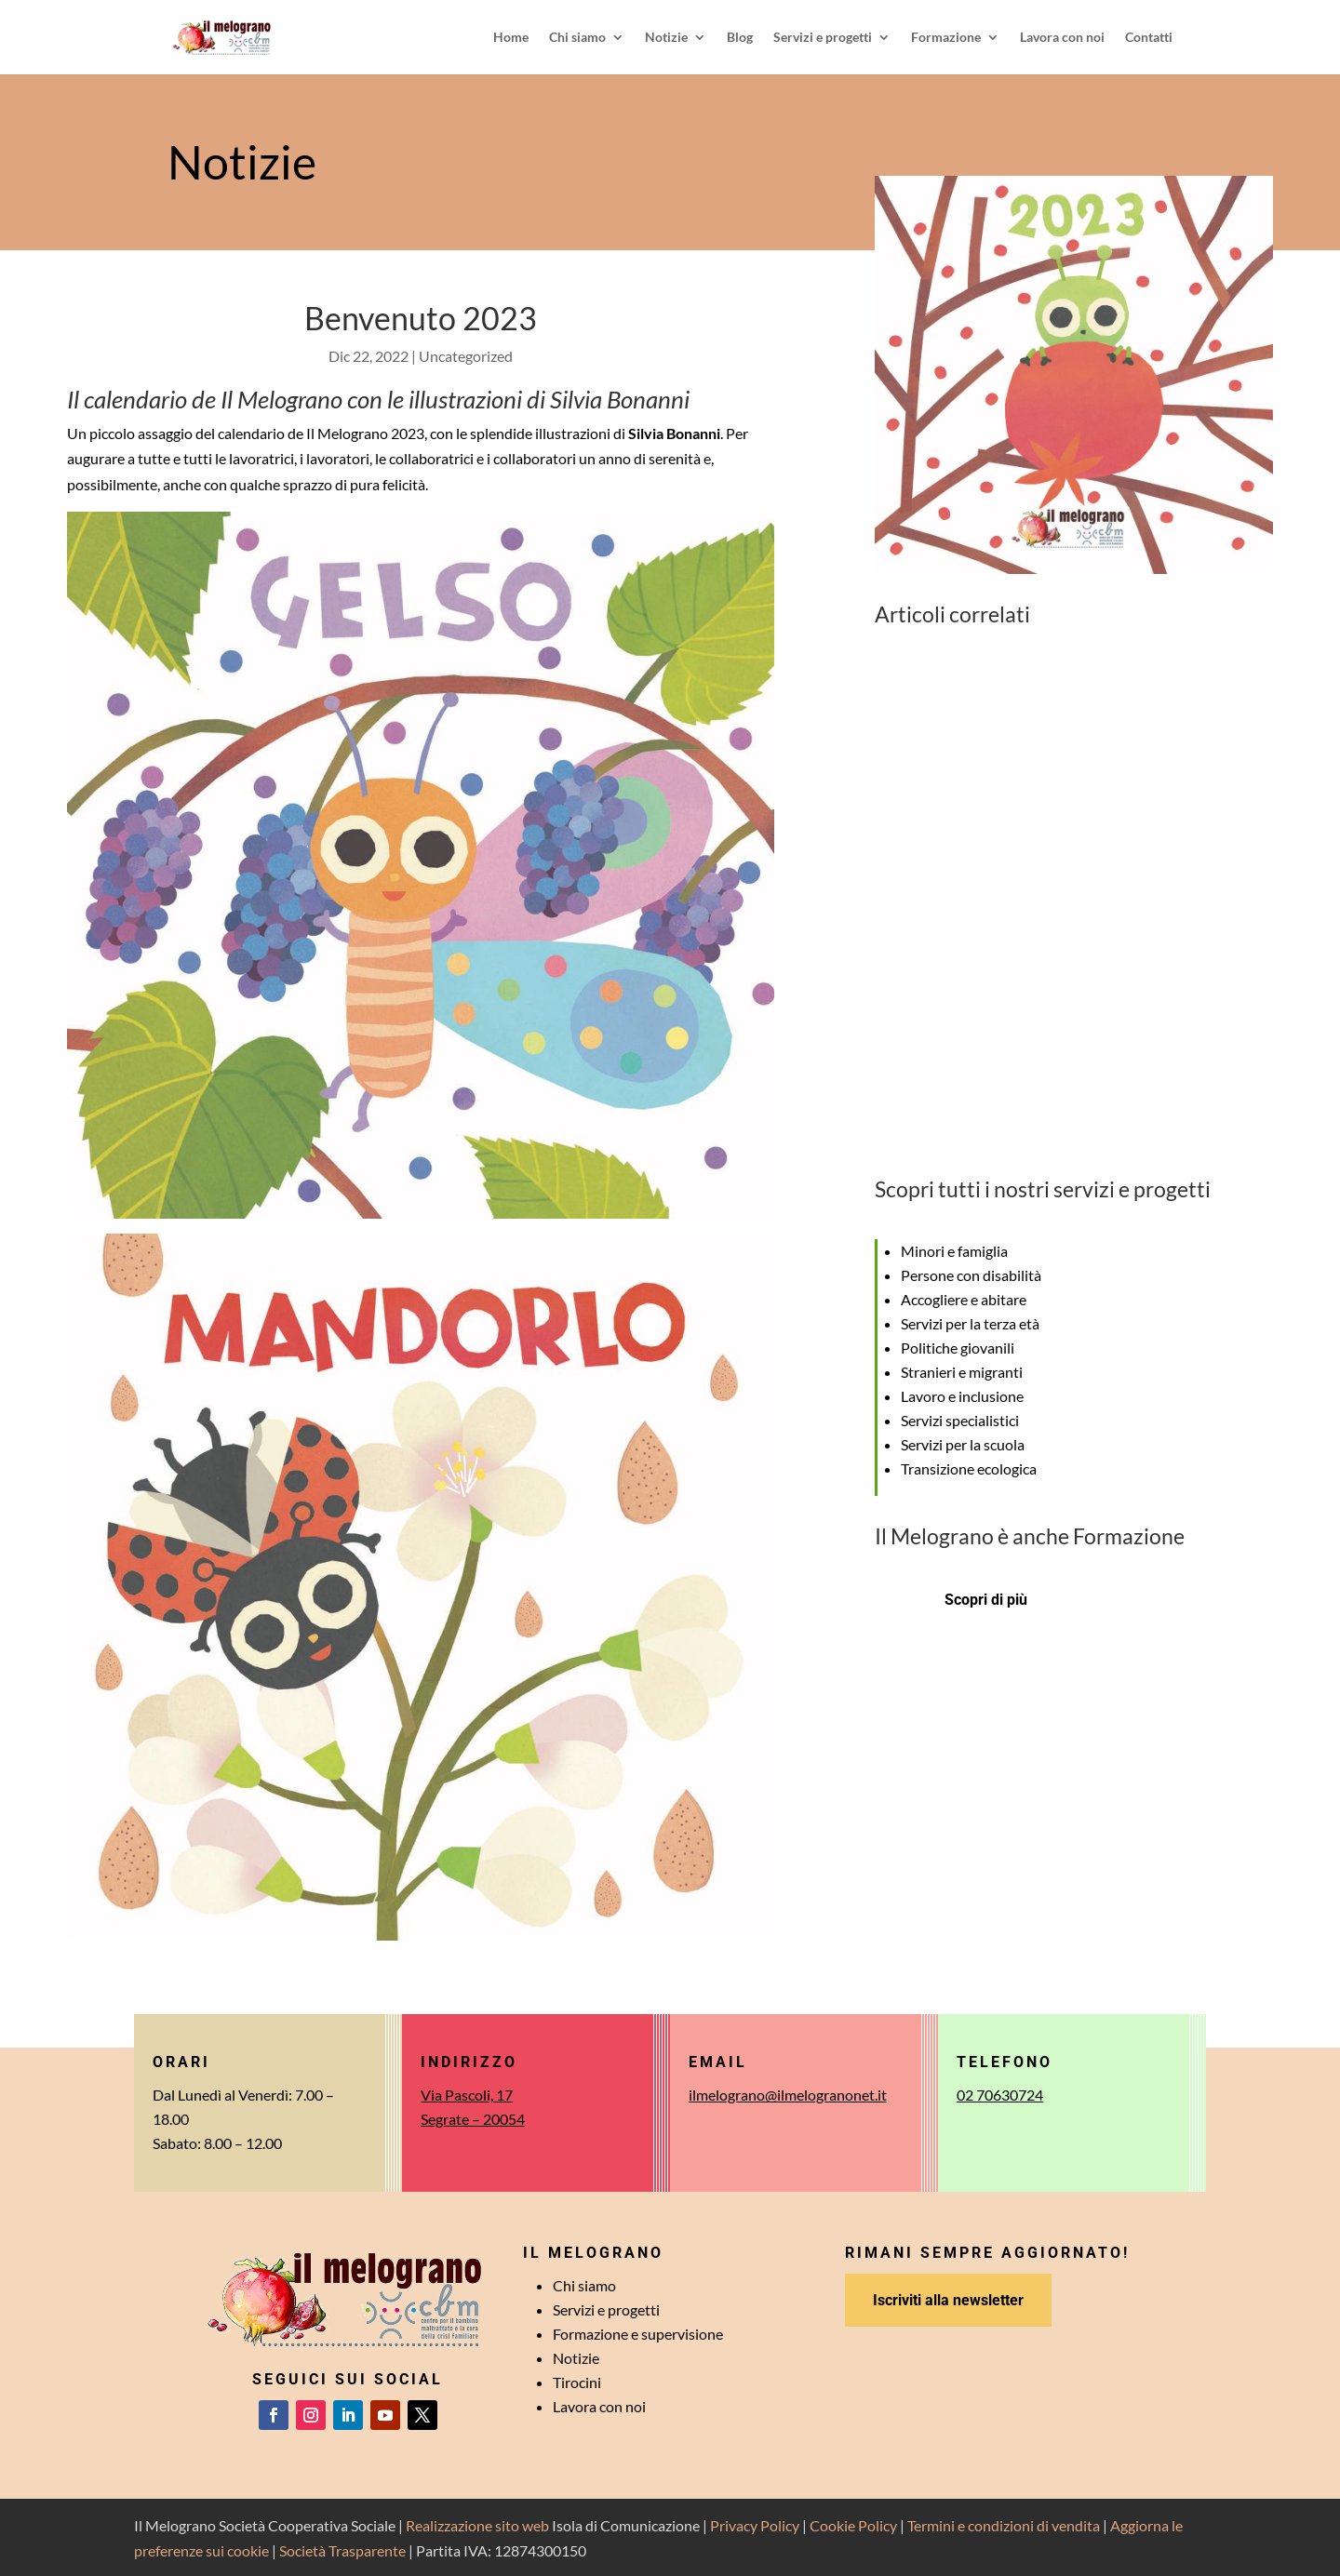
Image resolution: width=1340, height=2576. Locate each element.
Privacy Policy (754, 2525)
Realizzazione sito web (477, 2525)
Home (511, 38)
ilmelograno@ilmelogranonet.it (788, 2094)
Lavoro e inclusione (962, 1396)
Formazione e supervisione (638, 2333)
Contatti (1148, 38)
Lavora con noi (1062, 38)
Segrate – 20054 (473, 2119)
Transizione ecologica (969, 1468)
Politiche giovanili (957, 1347)
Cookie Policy (853, 2525)
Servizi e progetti (822, 38)
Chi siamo (577, 38)
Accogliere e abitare (963, 1299)
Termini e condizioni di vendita (1003, 2525)
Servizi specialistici (960, 1420)
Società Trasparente (342, 2550)
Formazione (946, 38)
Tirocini (577, 2382)
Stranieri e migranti (962, 1372)
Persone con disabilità (971, 1275)
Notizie (666, 38)
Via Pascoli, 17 (467, 2094)
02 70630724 (1000, 2094)
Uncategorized (466, 356)
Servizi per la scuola (963, 1444)
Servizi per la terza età (970, 1323)
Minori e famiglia (954, 1251)
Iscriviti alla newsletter (948, 2300)
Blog (740, 38)
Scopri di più (986, 1599)
